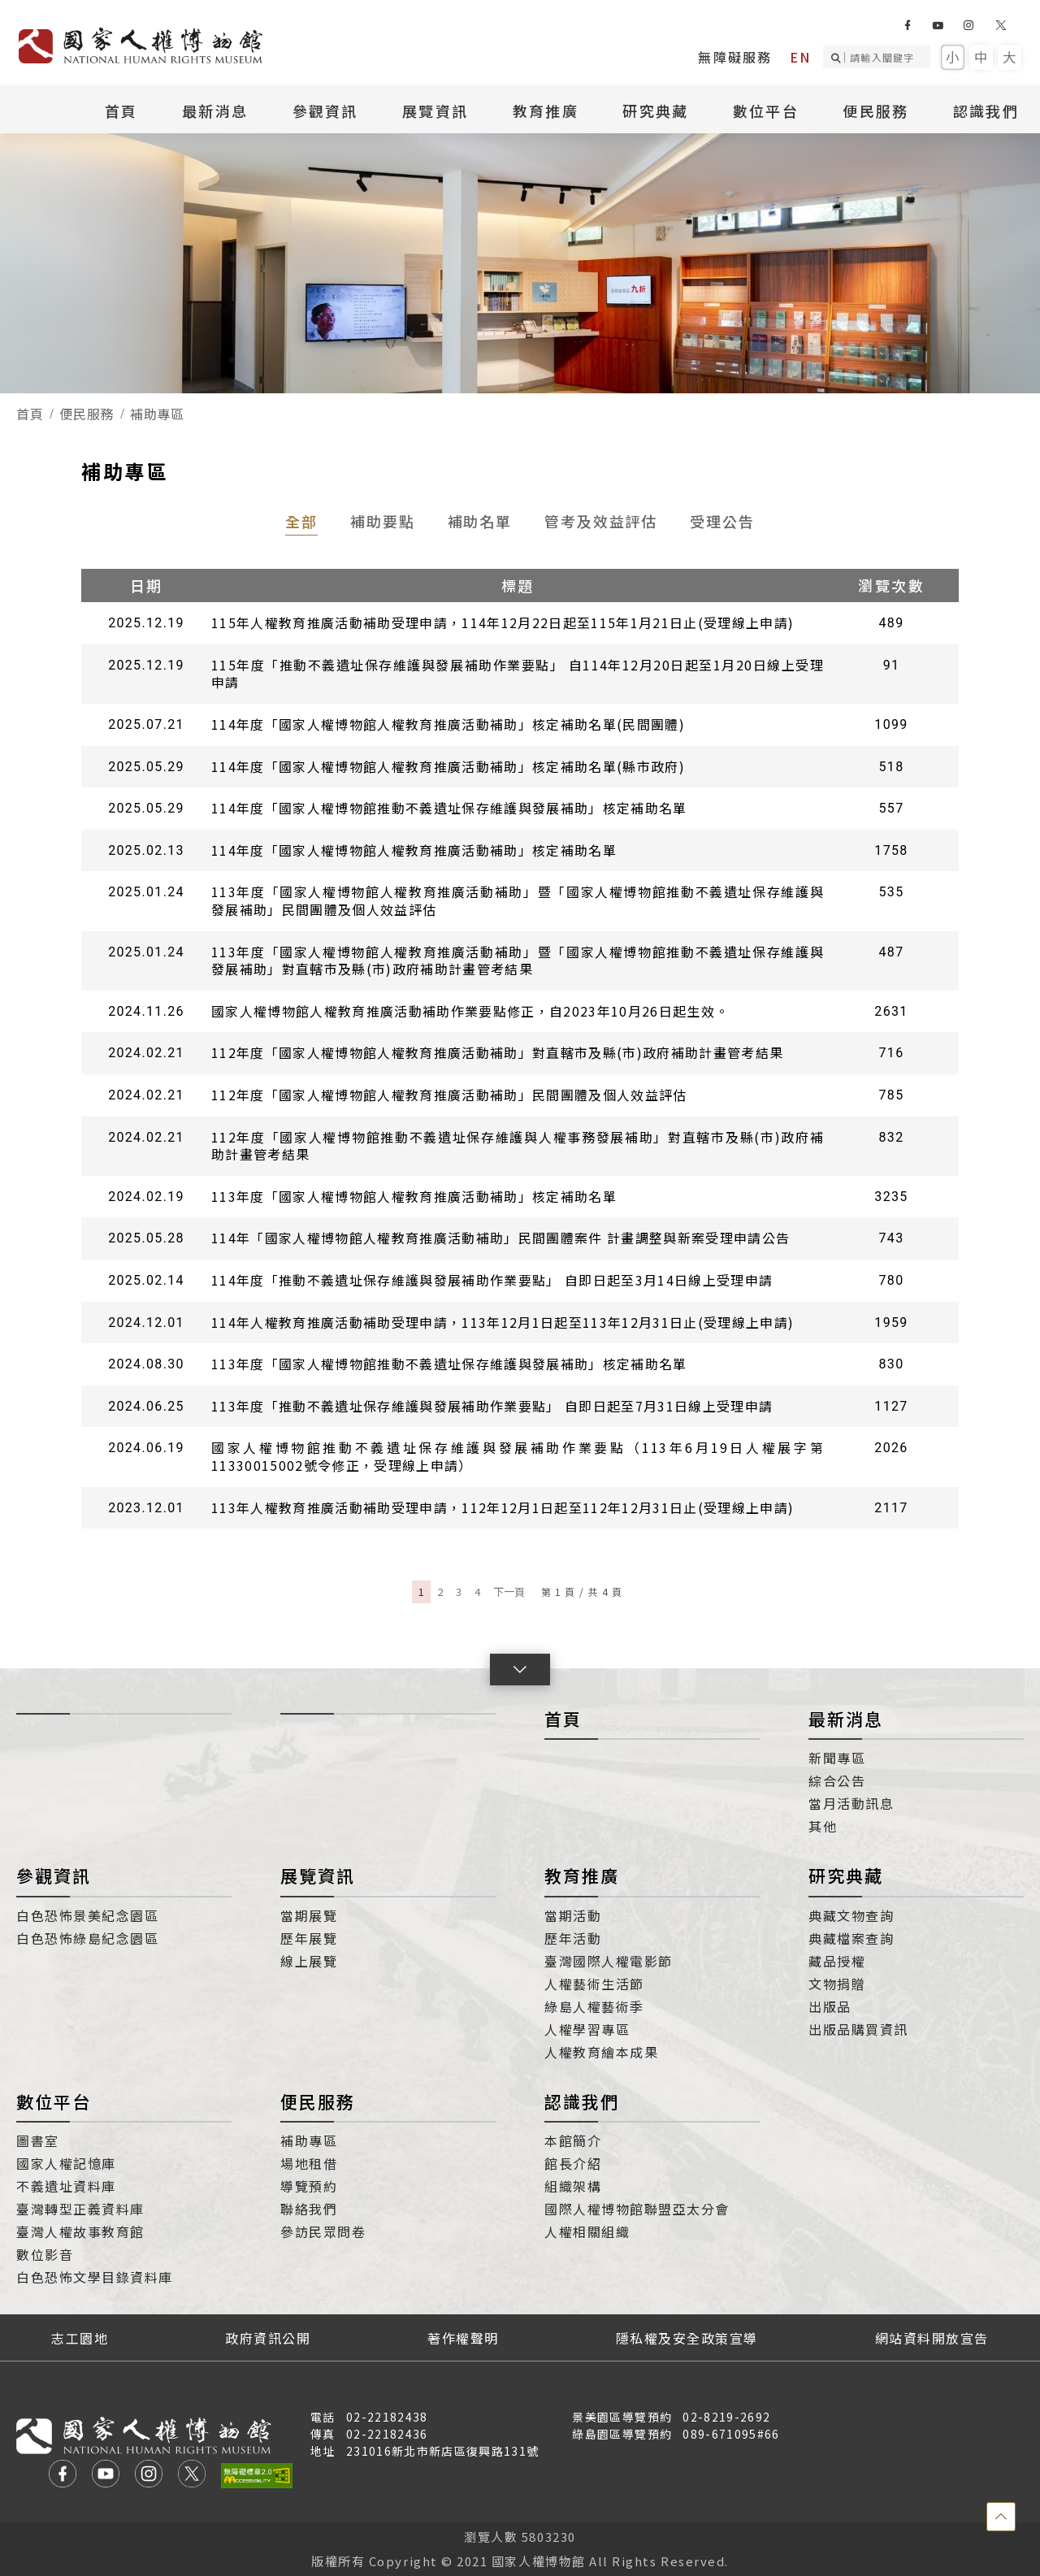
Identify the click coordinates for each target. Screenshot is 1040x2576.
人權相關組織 (587, 2231)
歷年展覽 (308, 1938)
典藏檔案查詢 (851, 1938)
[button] (520, 1669)
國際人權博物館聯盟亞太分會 (637, 2208)
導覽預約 (308, 2186)
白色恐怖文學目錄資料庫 (94, 2277)
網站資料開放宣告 (932, 2338)
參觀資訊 (325, 110)
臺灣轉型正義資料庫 (80, 2208)
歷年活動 (572, 1938)
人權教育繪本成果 (601, 2052)
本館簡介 (572, 2140)
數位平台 (766, 110)
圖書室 (37, 2140)
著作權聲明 (463, 2338)
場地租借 (308, 2163)
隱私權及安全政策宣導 (687, 2338)
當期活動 (572, 1915)
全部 (301, 520)
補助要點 (382, 520)
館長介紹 (572, 2163)
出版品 (830, 2006)
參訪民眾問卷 (323, 2231)
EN (800, 57)
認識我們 (986, 110)
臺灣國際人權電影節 (608, 1961)
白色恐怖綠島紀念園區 (87, 1938)
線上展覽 (308, 1961)
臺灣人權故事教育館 (80, 2231)
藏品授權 (836, 1961)
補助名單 (480, 520)
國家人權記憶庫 (66, 2163)
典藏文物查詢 (851, 1915)
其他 (822, 1826)
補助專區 (308, 2140)
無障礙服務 (735, 57)
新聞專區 (836, 1757)
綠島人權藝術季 (594, 2006)
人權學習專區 (587, 2029)
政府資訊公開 (267, 2338)
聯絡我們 (308, 2208)
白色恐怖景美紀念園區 (87, 1915)
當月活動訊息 (851, 1803)
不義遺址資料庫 (66, 2186)
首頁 (121, 110)
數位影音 (44, 2254)
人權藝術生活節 (594, 1983)
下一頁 (509, 1591)
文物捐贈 (836, 1983)
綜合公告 (836, 1780)
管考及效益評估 (600, 520)
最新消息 (215, 110)
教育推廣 (545, 110)
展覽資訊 (435, 110)
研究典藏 (655, 110)
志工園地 (79, 2338)
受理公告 (722, 520)
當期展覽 (308, 1915)
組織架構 (572, 2186)
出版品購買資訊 (858, 2029)
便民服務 (875, 110)
